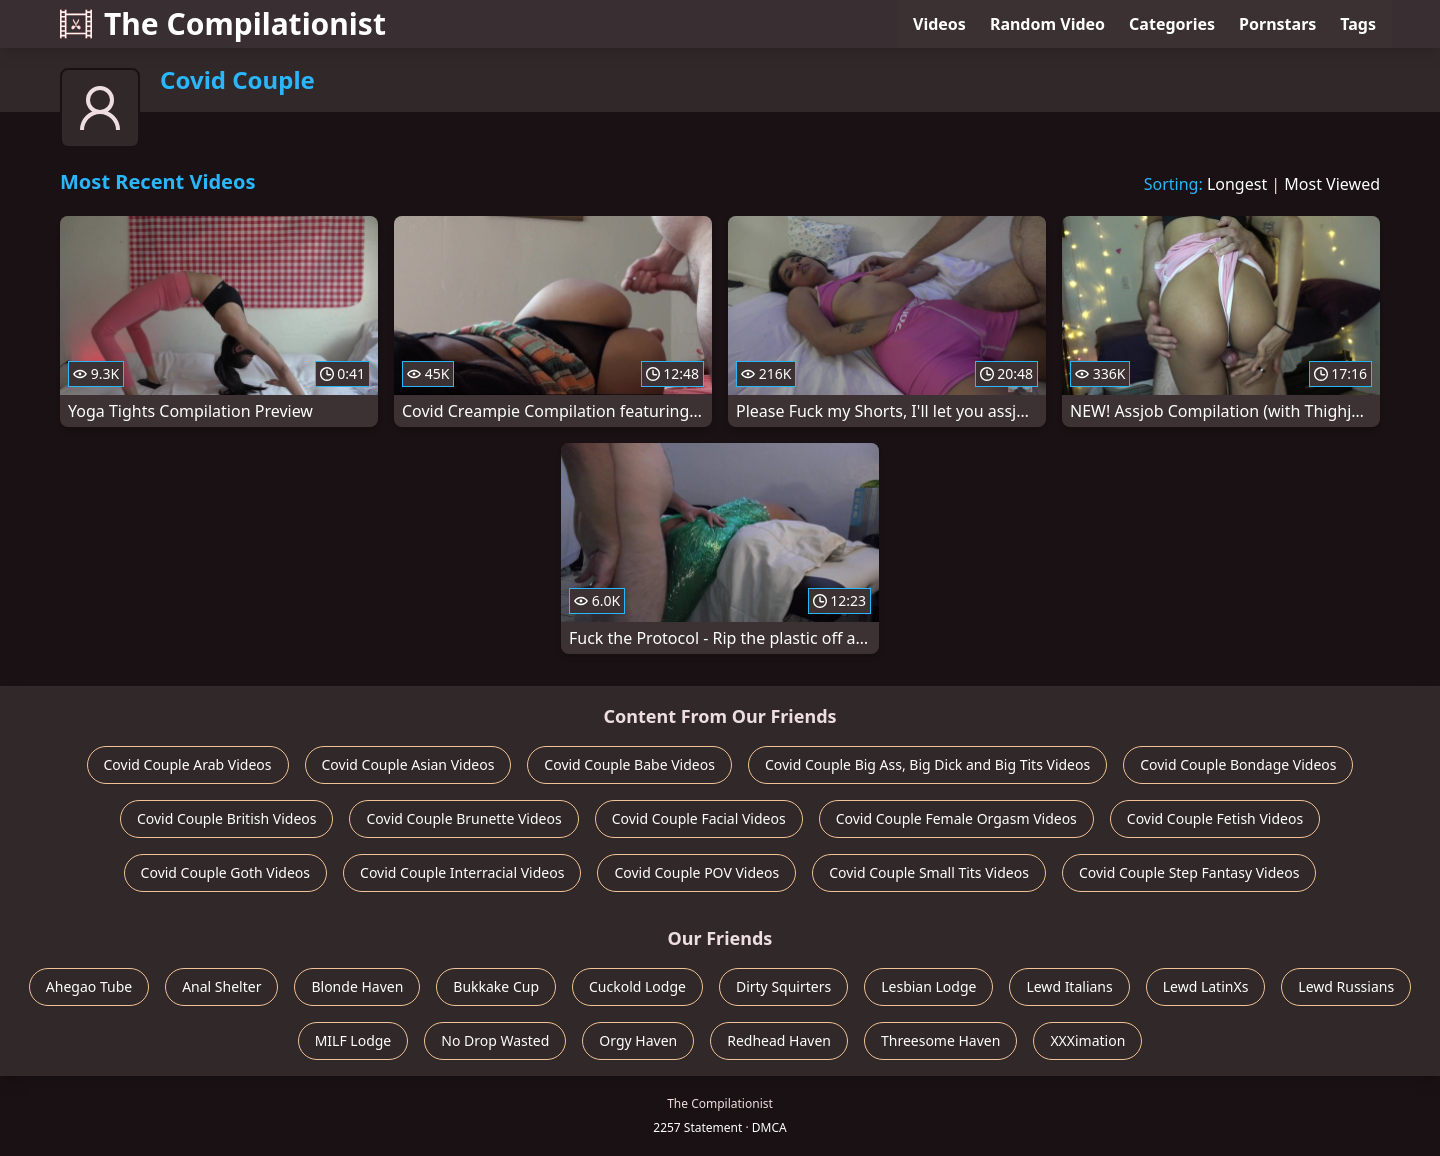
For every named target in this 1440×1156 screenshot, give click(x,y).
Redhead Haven (779, 1040)
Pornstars (1277, 24)
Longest (1237, 184)
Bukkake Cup (496, 986)
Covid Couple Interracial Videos (462, 872)
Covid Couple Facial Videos (699, 818)
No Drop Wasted (495, 1040)
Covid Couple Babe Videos (629, 764)
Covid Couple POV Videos (696, 872)
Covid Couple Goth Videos (225, 872)
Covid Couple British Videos (227, 818)
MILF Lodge (353, 1040)
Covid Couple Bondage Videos (1238, 764)
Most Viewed (1332, 184)
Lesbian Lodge (928, 986)
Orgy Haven (638, 1040)
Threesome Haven (940, 1040)
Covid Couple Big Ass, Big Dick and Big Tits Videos (927, 764)
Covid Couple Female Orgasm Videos (956, 818)
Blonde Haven (357, 986)
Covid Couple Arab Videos (188, 764)
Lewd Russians (1346, 986)
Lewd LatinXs (1206, 986)
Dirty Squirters (783, 986)
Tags (1358, 24)
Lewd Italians (1069, 986)
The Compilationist (223, 23)
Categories (1172, 24)
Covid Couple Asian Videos (408, 764)
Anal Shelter (221, 986)
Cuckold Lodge (637, 986)
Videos (939, 24)
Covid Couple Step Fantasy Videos (1189, 872)
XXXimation (1087, 1040)
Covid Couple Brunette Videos (463, 818)
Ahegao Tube (89, 986)
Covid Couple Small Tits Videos (929, 872)
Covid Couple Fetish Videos (1215, 818)
